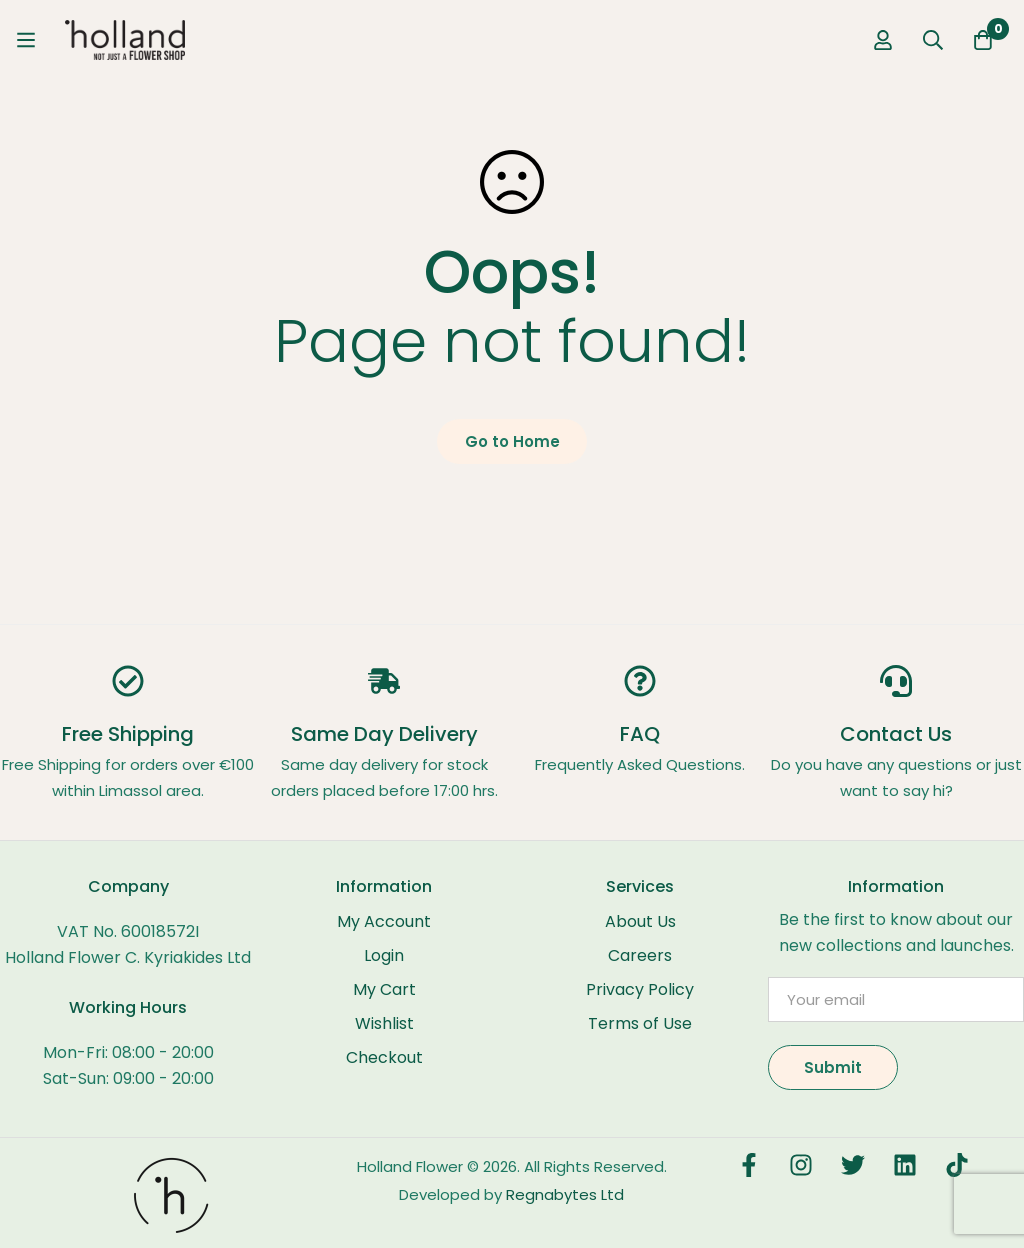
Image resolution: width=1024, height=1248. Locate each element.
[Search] (933, 40)
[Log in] (883, 40)
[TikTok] (957, 1165)
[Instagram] (801, 1165)
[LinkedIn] (905, 1165)
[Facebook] (749, 1165)
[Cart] (983, 40)
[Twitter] (853, 1165)
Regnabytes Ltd (565, 1194)
